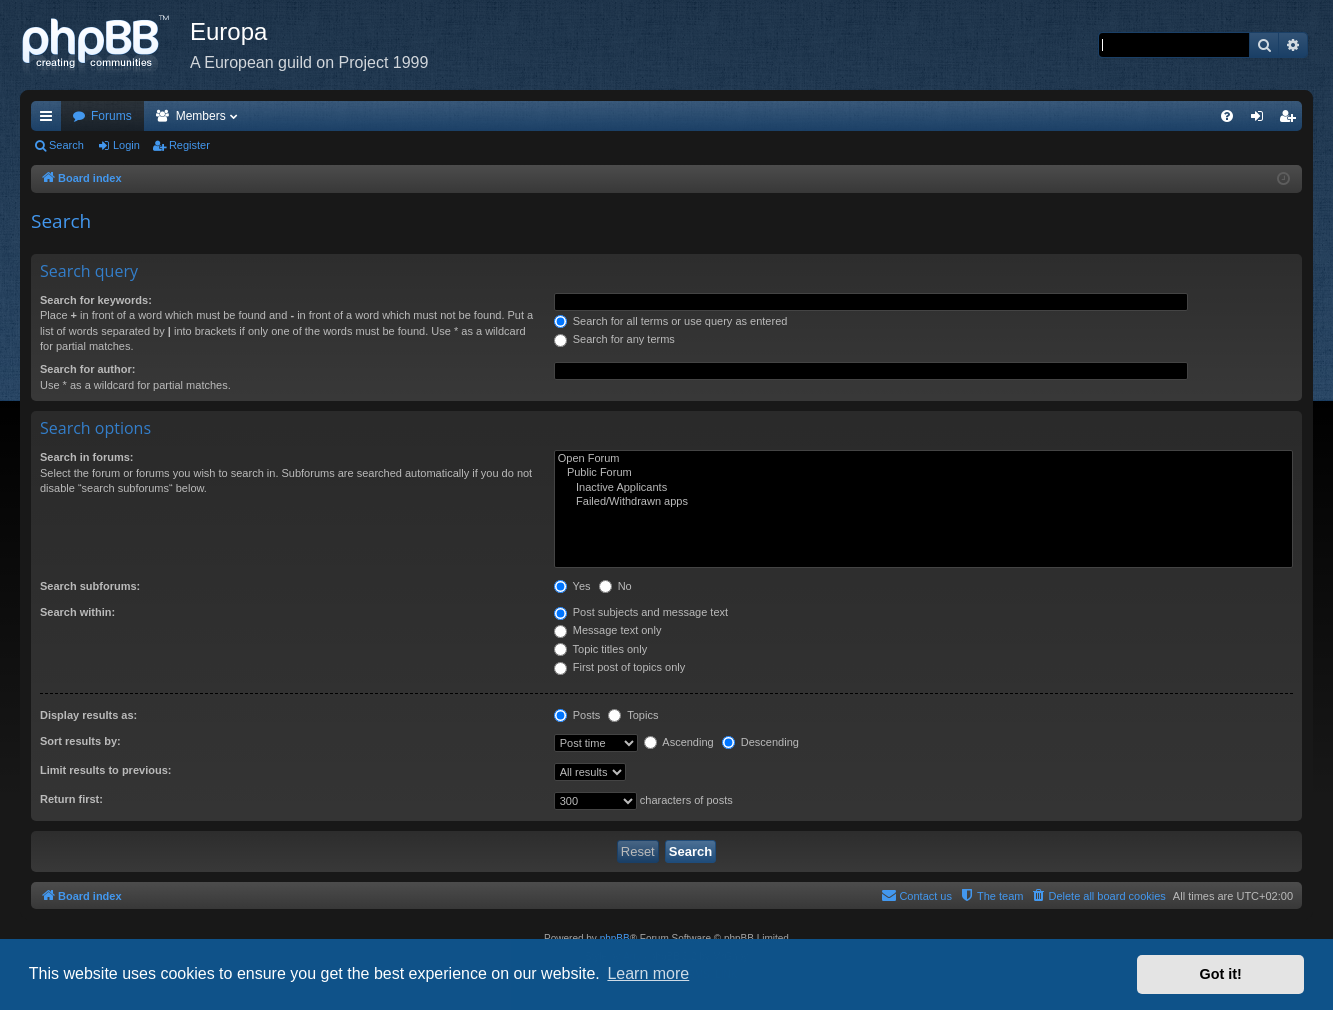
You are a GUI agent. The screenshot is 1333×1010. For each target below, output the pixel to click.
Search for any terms (614, 339)
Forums (111, 116)
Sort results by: (80, 741)
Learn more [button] (648, 973)
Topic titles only (600, 649)
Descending (760, 742)
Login (126, 145)
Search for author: (87, 369)
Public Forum (923, 473)
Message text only (608, 630)
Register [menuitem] (1291, 120)
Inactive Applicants (923, 488)
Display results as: (88, 715)
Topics (633, 715)
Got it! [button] (1221, 974)
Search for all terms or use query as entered (671, 321)
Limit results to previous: (105, 770)
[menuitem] (1227, 116)
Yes (572, 586)
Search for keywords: (96, 300)
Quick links (50, 120)
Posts (577, 715)
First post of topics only (620, 667)
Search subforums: (90, 586)
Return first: (71, 799)
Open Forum (923, 459)
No (615, 586)
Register (189, 145)
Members (201, 116)
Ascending (679, 742)
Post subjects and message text (641, 612)
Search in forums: (87, 457)
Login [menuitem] (1261, 120)
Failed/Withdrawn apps (923, 502)
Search (66, 145)
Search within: (77, 612)
